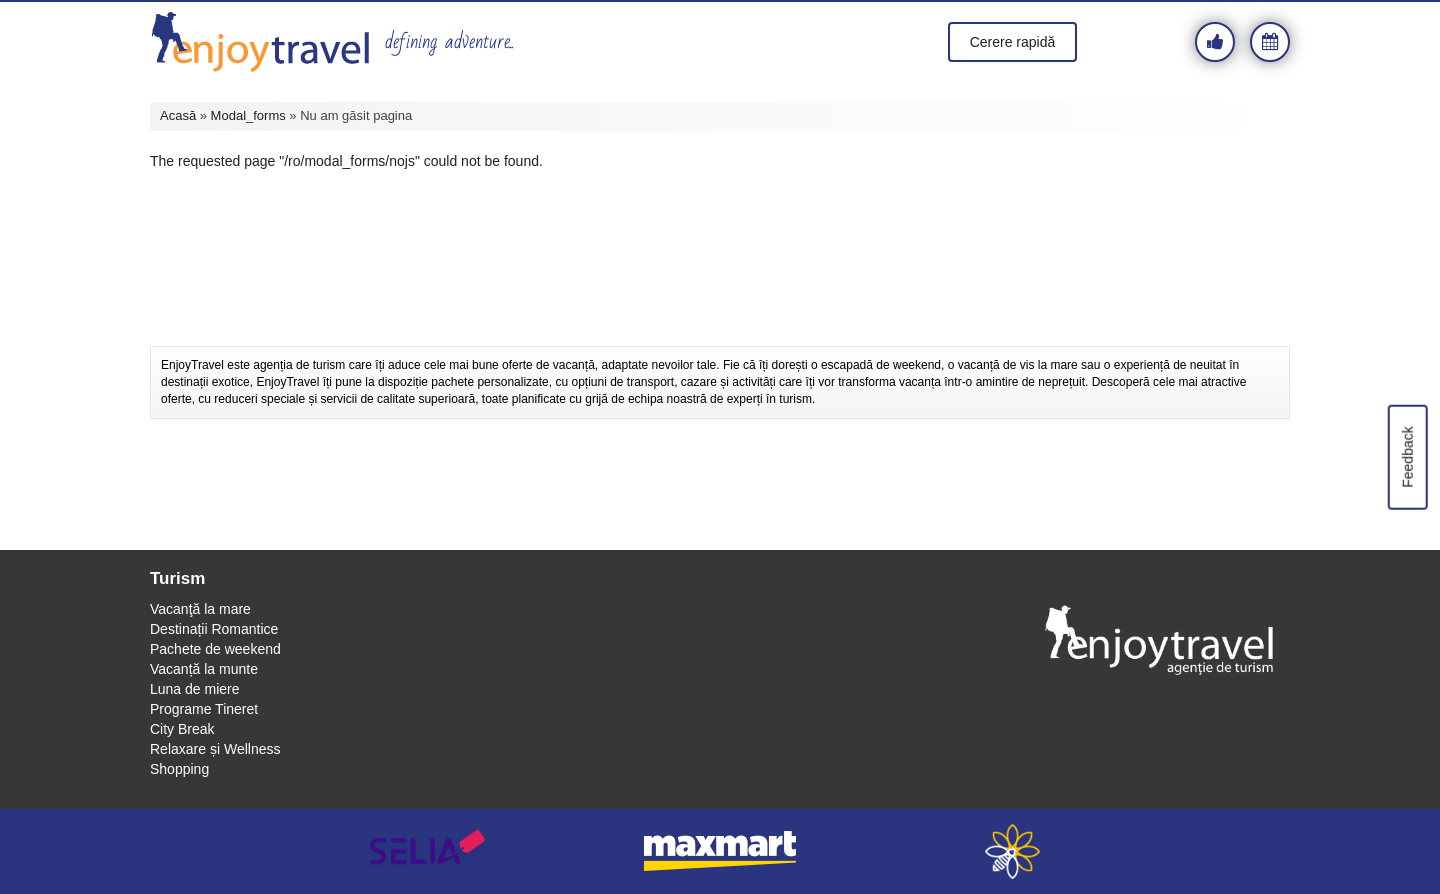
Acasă (178, 115)
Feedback (1407, 456)
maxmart (720, 851)
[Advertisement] (720, 296)
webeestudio (1012, 851)
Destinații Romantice (214, 629)
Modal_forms (248, 115)
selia (427, 851)
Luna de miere (195, 689)
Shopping (179, 769)
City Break (182, 729)
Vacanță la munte (204, 669)
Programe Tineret (204, 709)
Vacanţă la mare (200, 609)
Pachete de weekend (215, 649)
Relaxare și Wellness (215, 749)
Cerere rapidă (1013, 42)
